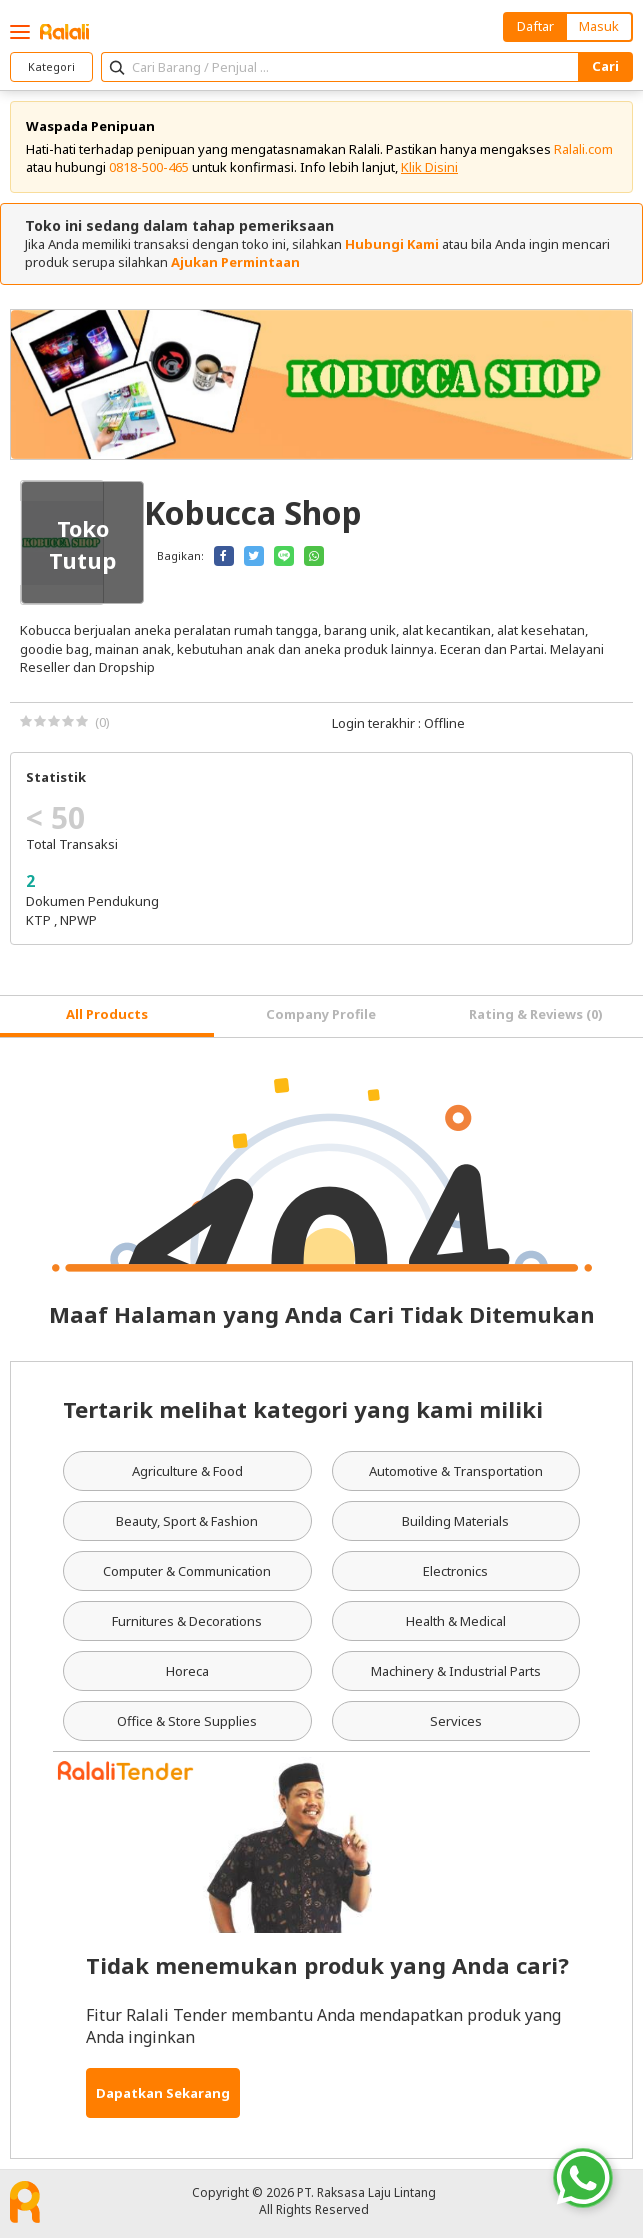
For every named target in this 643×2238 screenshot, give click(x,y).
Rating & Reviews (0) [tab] (536, 1014)
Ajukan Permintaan (235, 262)
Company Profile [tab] (321, 1014)
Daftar (535, 26)
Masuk (599, 26)
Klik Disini (429, 167)
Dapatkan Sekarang (163, 2093)
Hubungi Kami (392, 244)
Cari (605, 66)
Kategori (51, 66)
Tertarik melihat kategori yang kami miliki (303, 1409)
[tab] (107, 1016)
